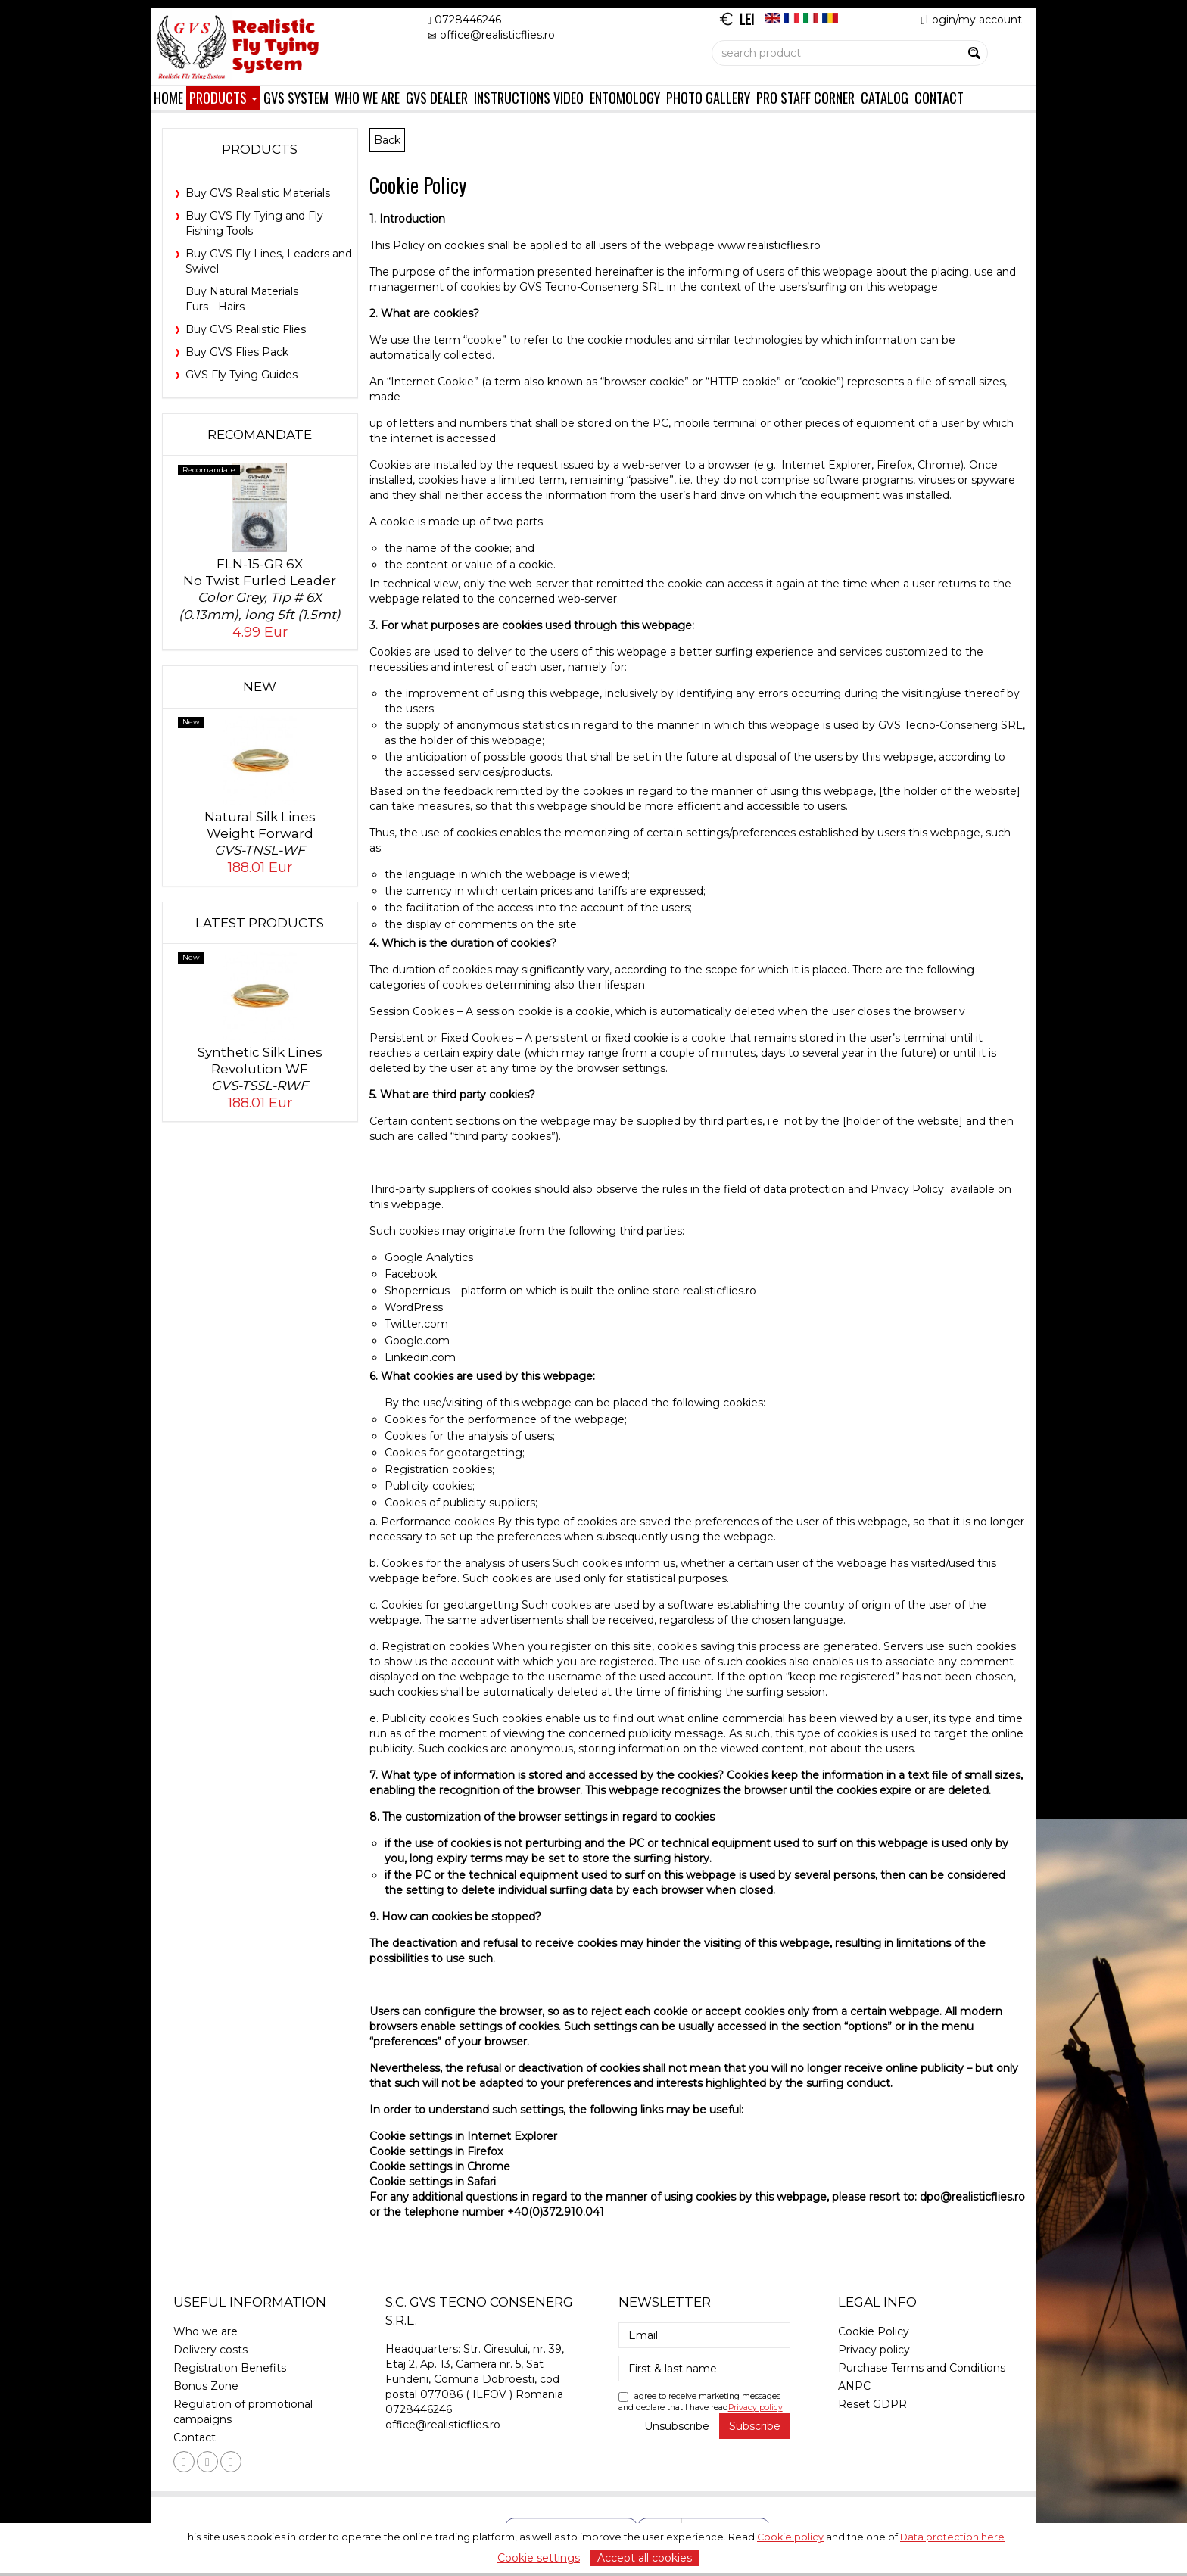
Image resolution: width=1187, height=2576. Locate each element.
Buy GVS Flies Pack (236, 352)
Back (387, 140)
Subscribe (754, 2426)
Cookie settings (538, 2558)
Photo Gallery (708, 97)
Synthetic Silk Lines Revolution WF (260, 1069)
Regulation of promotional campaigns (243, 2411)
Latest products (259, 922)
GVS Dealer (437, 97)
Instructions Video (529, 97)
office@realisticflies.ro (442, 2424)
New (259, 686)
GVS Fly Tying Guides (241, 375)
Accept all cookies (644, 2558)
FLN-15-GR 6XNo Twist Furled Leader (260, 589)
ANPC (854, 2386)
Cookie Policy (873, 2331)
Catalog (884, 97)
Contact (939, 97)
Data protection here (952, 2537)
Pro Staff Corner (805, 97)
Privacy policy (755, 2407)
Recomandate (259, 434)
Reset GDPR (872, 2404)
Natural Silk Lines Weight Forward (260, 833)
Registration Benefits (229, 2368)
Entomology (625, 97)
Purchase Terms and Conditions (921, 2368)
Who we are (367, 97)
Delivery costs (210, 2349)
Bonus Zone (205, 2386)
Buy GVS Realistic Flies (245, 329)
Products (223, 97)
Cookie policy (790, 2537)
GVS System (296, 97)
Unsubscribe (676, 2426)
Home (168, 97)
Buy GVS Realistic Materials (257, 193)
